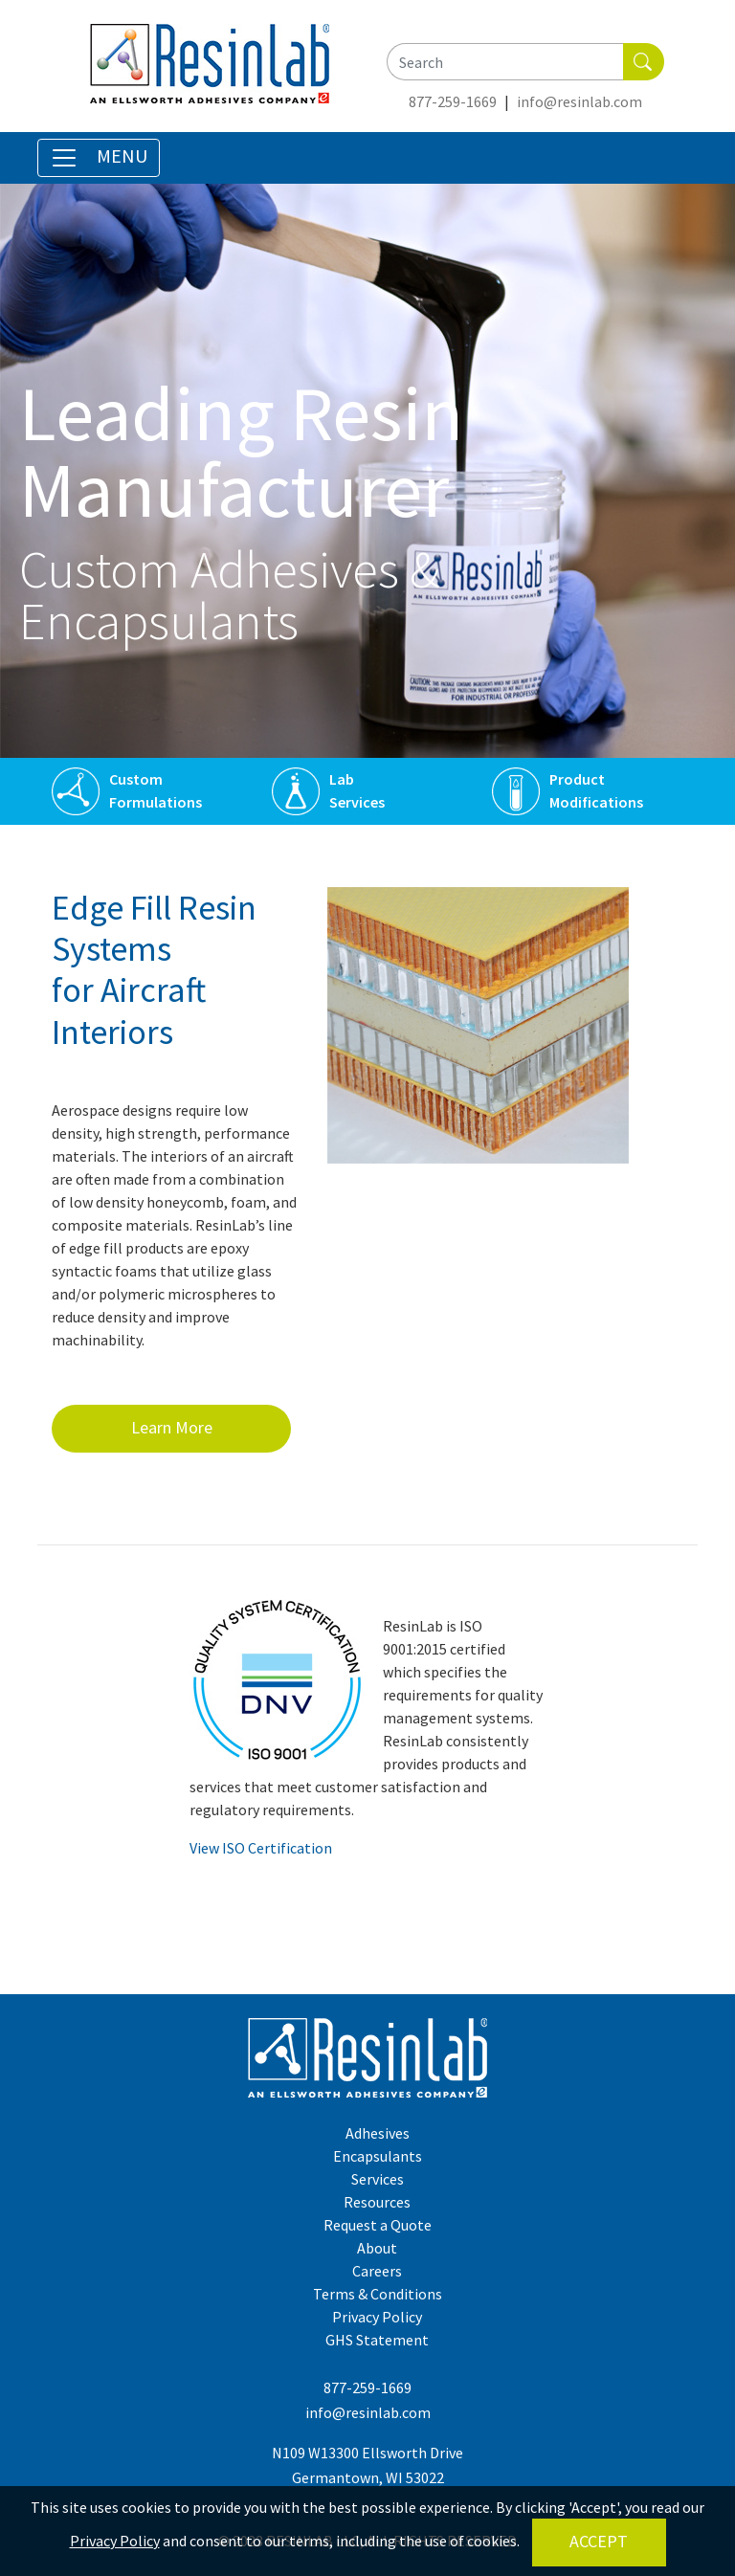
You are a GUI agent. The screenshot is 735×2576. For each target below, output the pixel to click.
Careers (377, 2270)
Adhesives (377, 2133)
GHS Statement (377, 2339)
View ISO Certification (260, 1847)
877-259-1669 (453, 101)
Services (357, 801)
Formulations (155, 801)
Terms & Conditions (377, 2293)
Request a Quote (377, 2224)
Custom (136, 778)
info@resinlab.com (579, 101)
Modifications (596, 801)
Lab (341, 778)
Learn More (171, 1427)
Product (577, 778)
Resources (377, 2201)
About (377, 2247)
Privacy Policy (377, 2316)
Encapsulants (377, 2155)
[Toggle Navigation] (98, 158)
